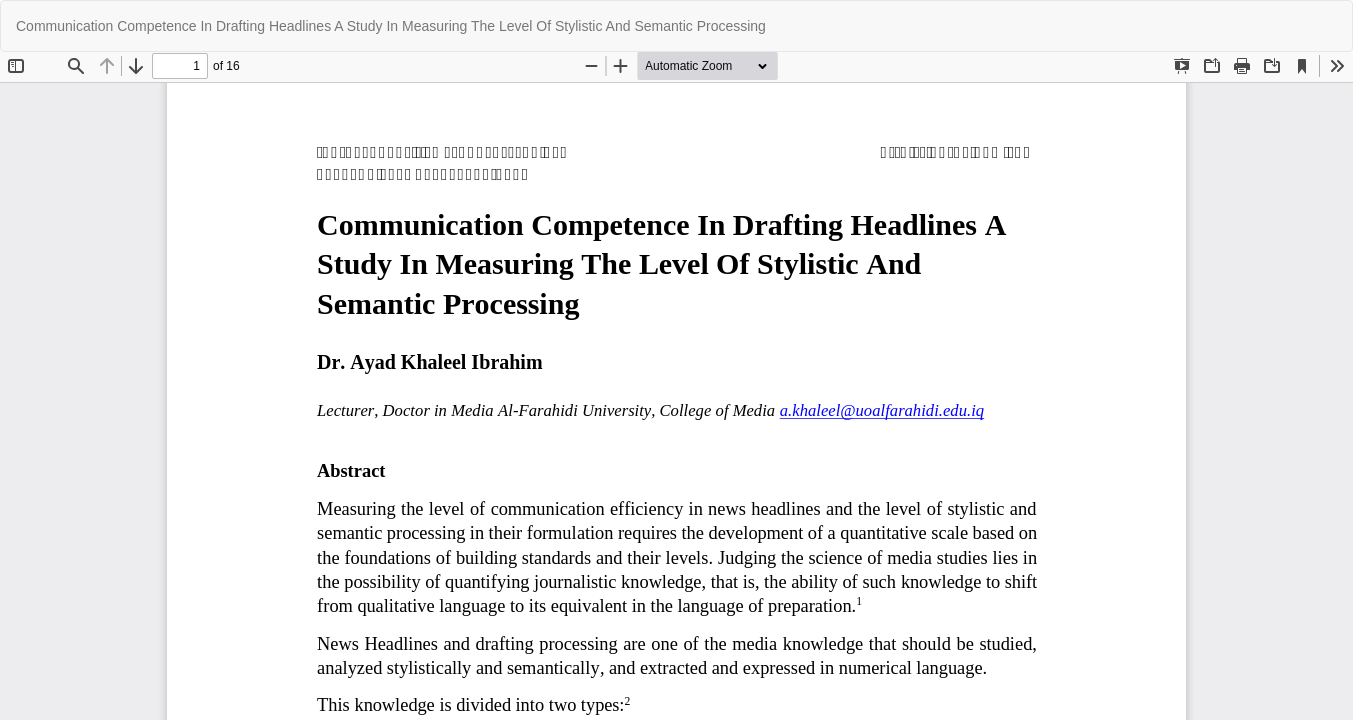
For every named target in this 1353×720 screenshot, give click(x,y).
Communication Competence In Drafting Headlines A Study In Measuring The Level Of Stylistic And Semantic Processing (391, 26)
